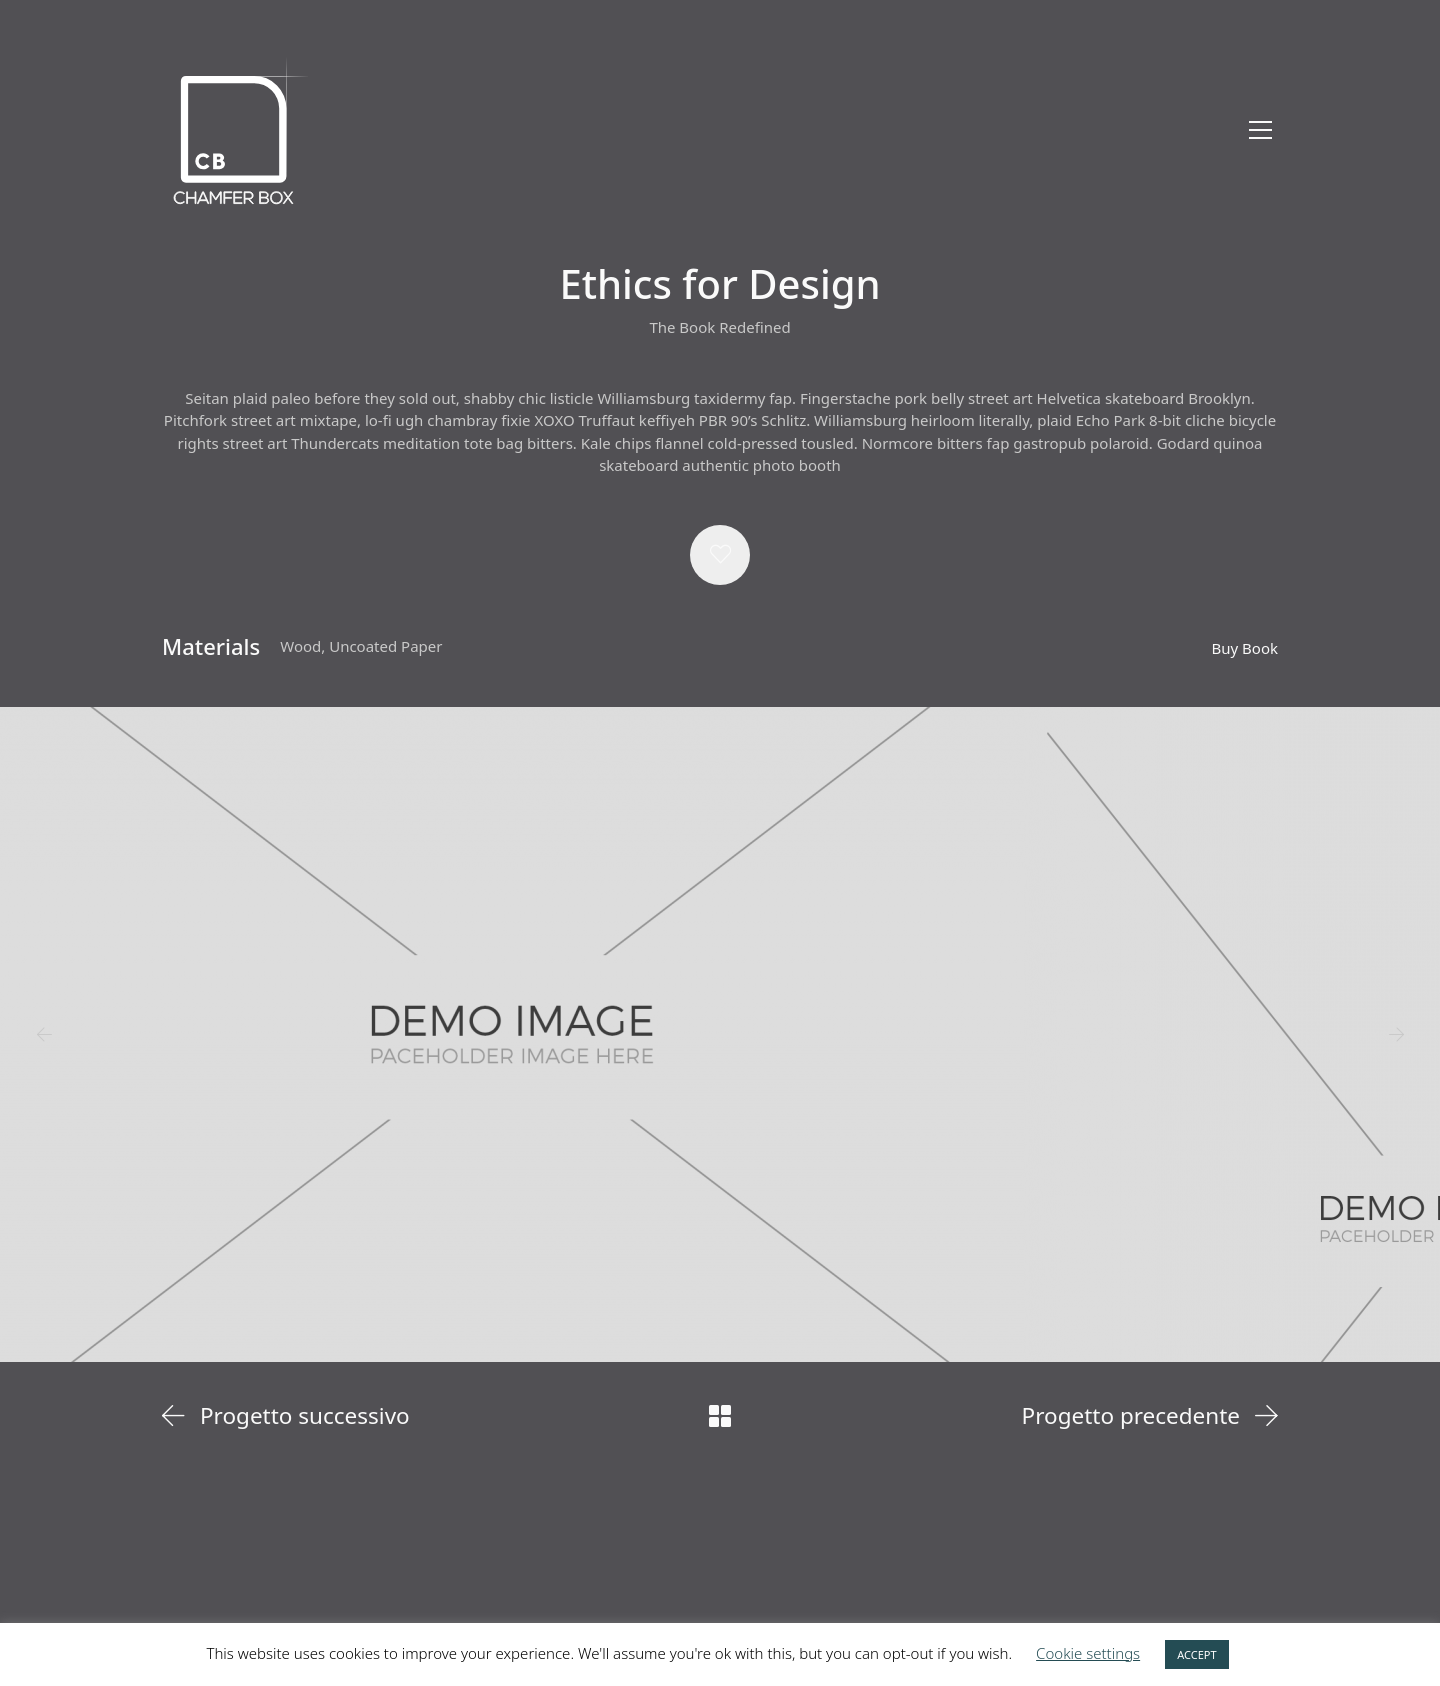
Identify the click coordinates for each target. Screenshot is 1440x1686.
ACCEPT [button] (1196, 1654)
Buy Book (1245, 648)
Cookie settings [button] (1088, 1653)
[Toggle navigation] (1260, 130)
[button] (720, 555)
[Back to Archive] (720, 1416)
